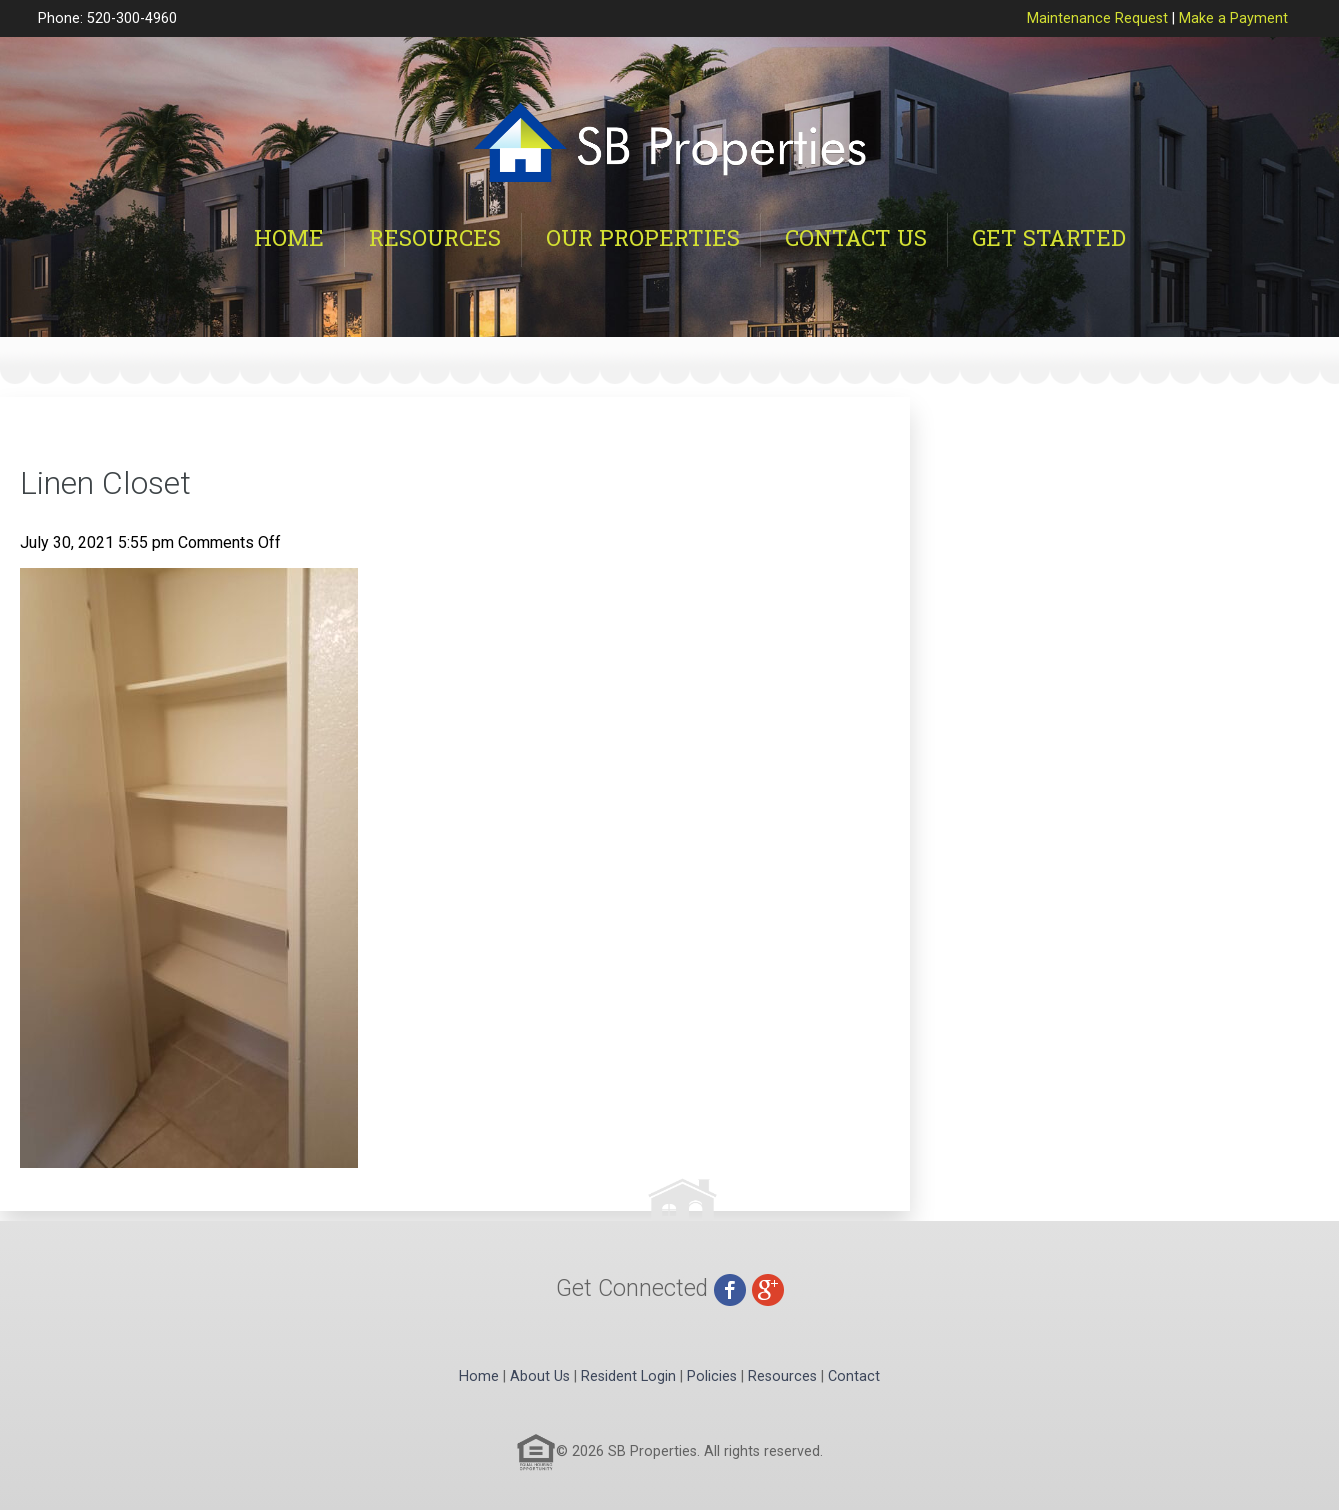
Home (289, 237)
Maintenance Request (1097, 18)
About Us (540, 1376)
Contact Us (856, 237)
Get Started (1049, 237)
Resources (435, 237)
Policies (712, 1376)
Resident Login (628, 1376)
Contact (854, 1376)
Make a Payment (1233, 18)
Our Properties (643, 237)
